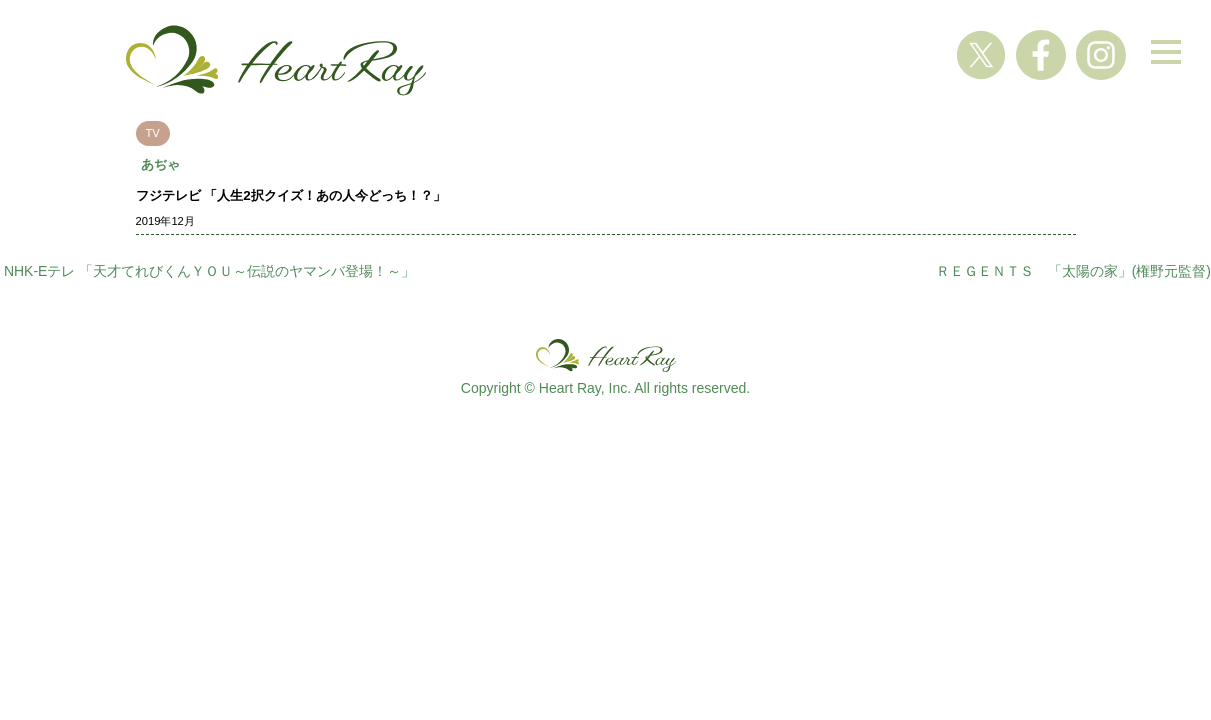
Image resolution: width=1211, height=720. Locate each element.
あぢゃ (160, 164)
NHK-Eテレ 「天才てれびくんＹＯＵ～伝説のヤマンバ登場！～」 (209, 271)
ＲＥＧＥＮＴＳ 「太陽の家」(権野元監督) (1073, 271)
